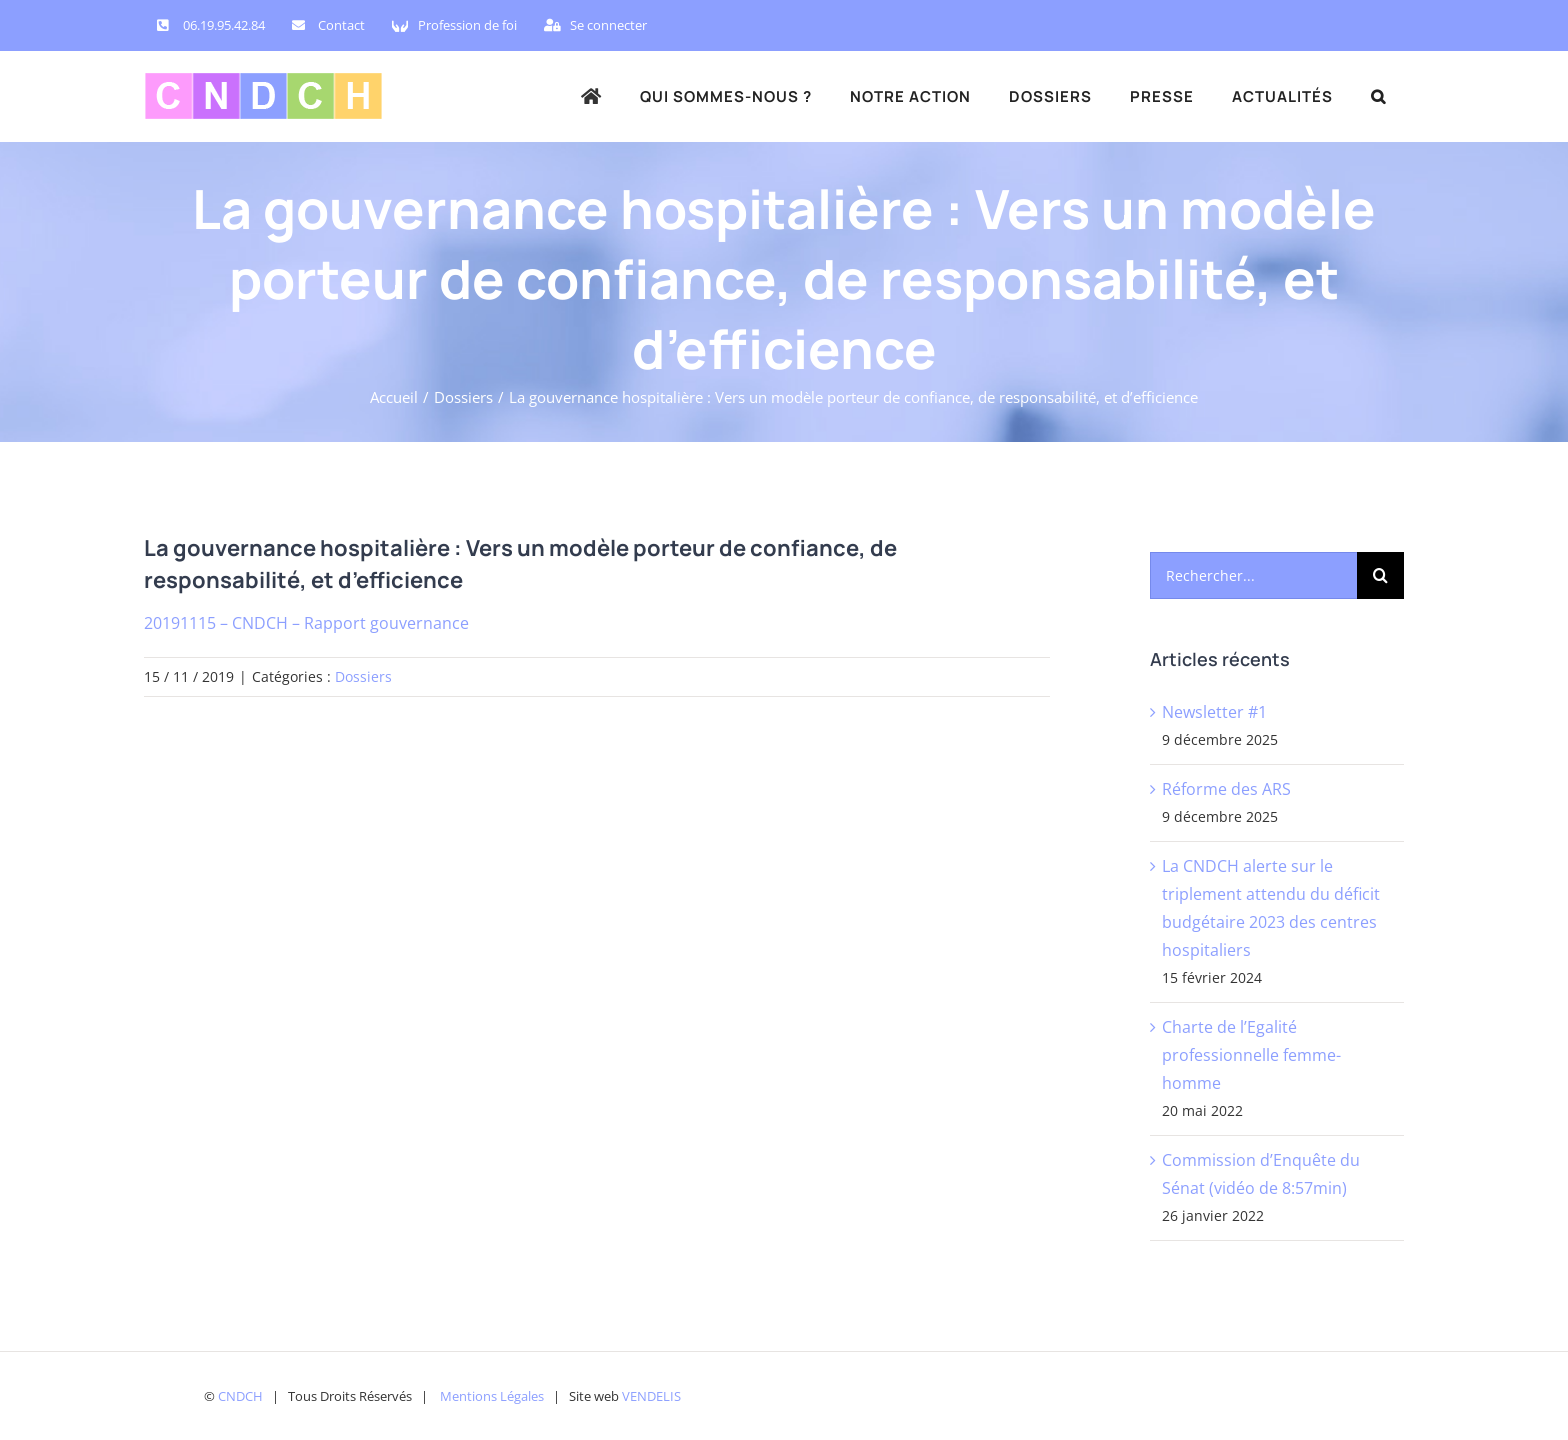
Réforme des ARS (1226, 789)
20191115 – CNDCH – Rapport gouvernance (306, 623)
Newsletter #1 (1214, 712)
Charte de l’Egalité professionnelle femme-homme (1251, 1055)
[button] (1378, 96)
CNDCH (240, 1396)
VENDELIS (651, 1396)
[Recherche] (1380, 575)
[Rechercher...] (1253, 575)
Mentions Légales (492, 1396)
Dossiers (363, 676)
